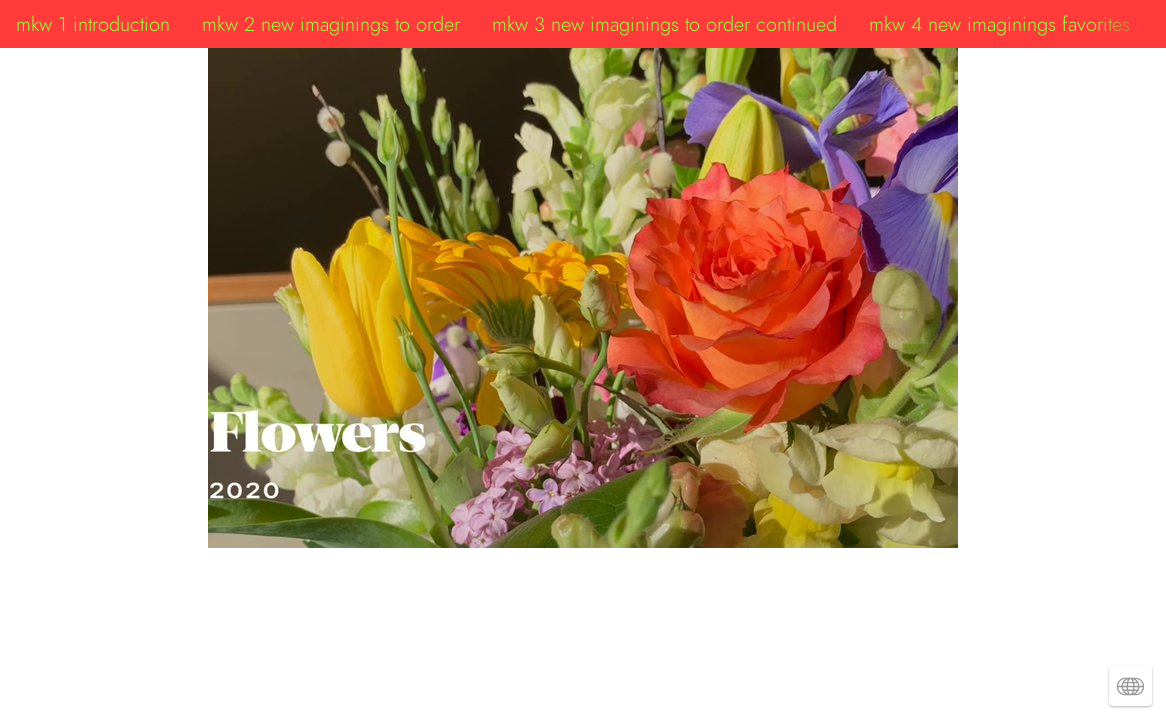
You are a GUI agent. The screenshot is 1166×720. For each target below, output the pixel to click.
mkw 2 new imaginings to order (331, 24)
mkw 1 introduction (93, 24)
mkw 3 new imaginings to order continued (664, 24)
